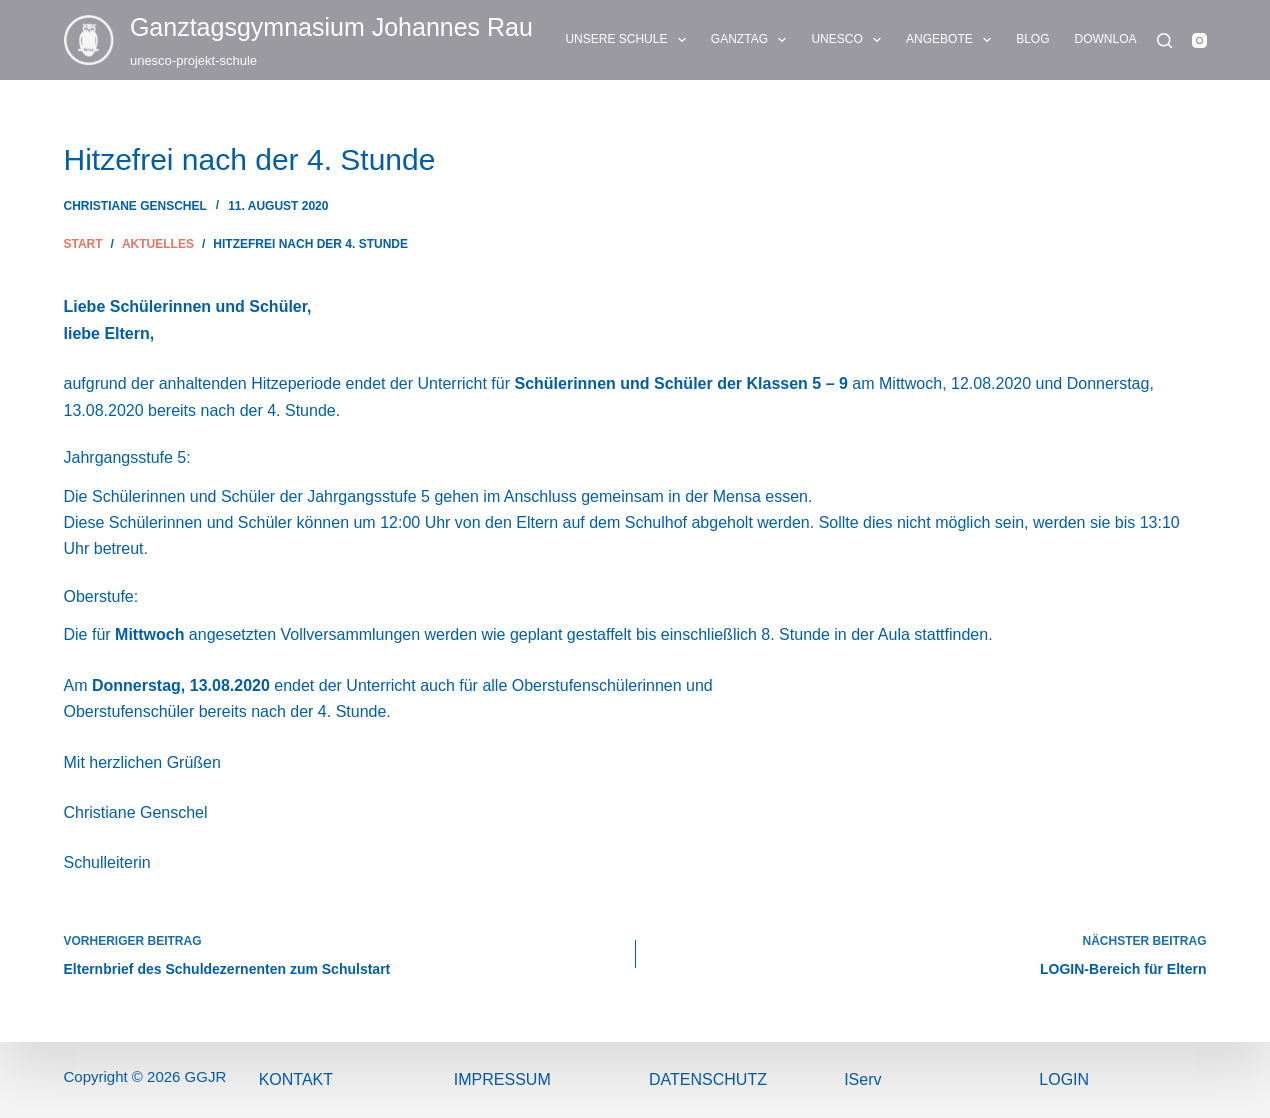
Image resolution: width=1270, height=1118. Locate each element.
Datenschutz (708, 1079)
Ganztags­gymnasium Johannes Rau (331, 27)
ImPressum (502, 1079)
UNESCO (850, 40)
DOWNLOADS (1127, 40)
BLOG (1032, 39)
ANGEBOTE (952, 40)
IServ (862, 1079)
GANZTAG (753, 40)
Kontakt (296, 1079)
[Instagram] (1199, 40)
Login (1064, 1079)
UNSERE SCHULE (629, 40)
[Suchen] (1164, 40)
